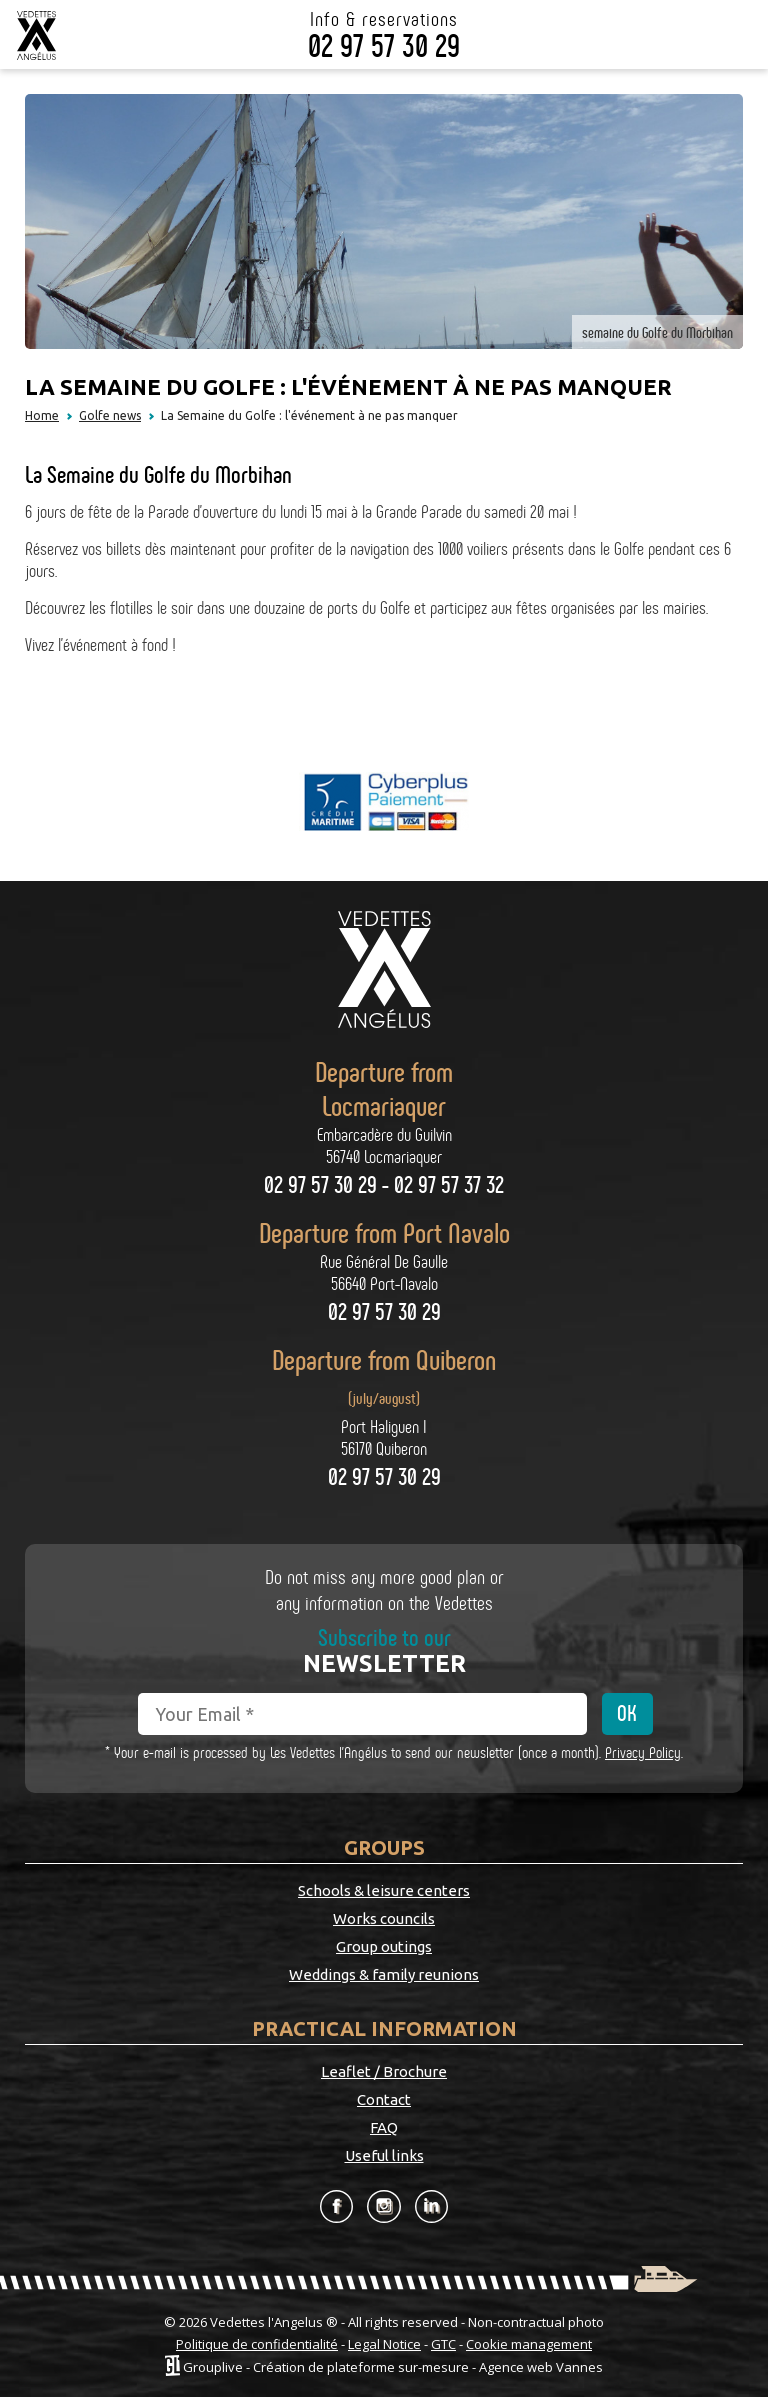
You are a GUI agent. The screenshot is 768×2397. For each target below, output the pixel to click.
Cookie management (529, 2344)
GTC (443, 2344)
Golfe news (110, 415)
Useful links (384, 2155)
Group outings (384, 1946)
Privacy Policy (643, 1752)
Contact (384, 2099)
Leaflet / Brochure (384, 2071)
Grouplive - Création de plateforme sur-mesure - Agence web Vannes (393, 2366)
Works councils (384, 1918)
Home (42, 415)
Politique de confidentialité (257, 2344)
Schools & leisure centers (384, 1890)
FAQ (384, 2127)
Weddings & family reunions (384, 1974)
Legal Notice (384, 2344)
